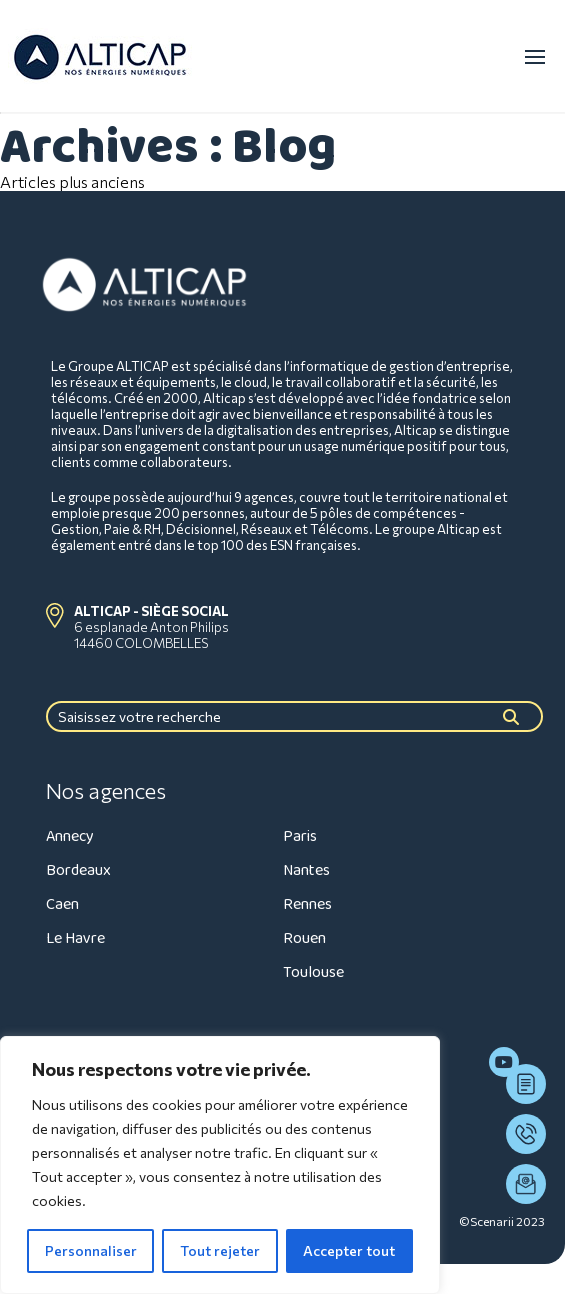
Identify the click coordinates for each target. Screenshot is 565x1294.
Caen (62, 904)
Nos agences (106, 791)
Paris (300, 836)
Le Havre (75, 938)
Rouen (304, 938)
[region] (220, 1165)
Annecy (70, 836)
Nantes (306, 870)
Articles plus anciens (72, 181)
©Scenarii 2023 (502, 1221)
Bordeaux (78, 870)
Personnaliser (91, 1250)
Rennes (307, 904)
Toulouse (313, 972)
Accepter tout (349, 1250)
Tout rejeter (220, 1250)
